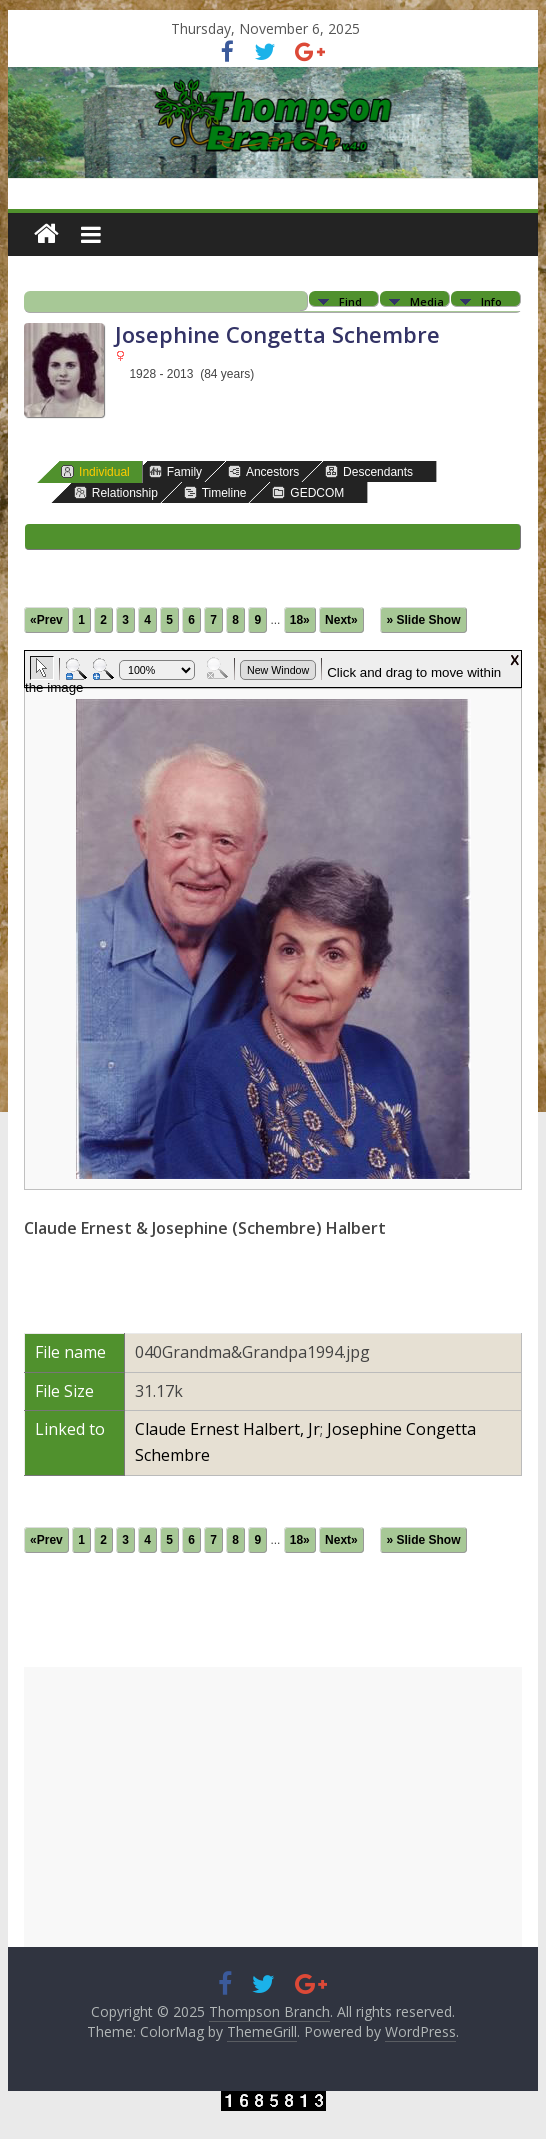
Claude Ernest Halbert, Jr (227, 1429)
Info (491, 300)
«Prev (46, 620)
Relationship (116, 492)
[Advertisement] (273, 1807)
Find (350, 300)
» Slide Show (423, 620)
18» (300, 620)
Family (175, 471)
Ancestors (263, 471)
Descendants (369, 471)
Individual (95, 471)
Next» (341, 620)
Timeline (215, 492)
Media (427, 300)
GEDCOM (308, 492)
